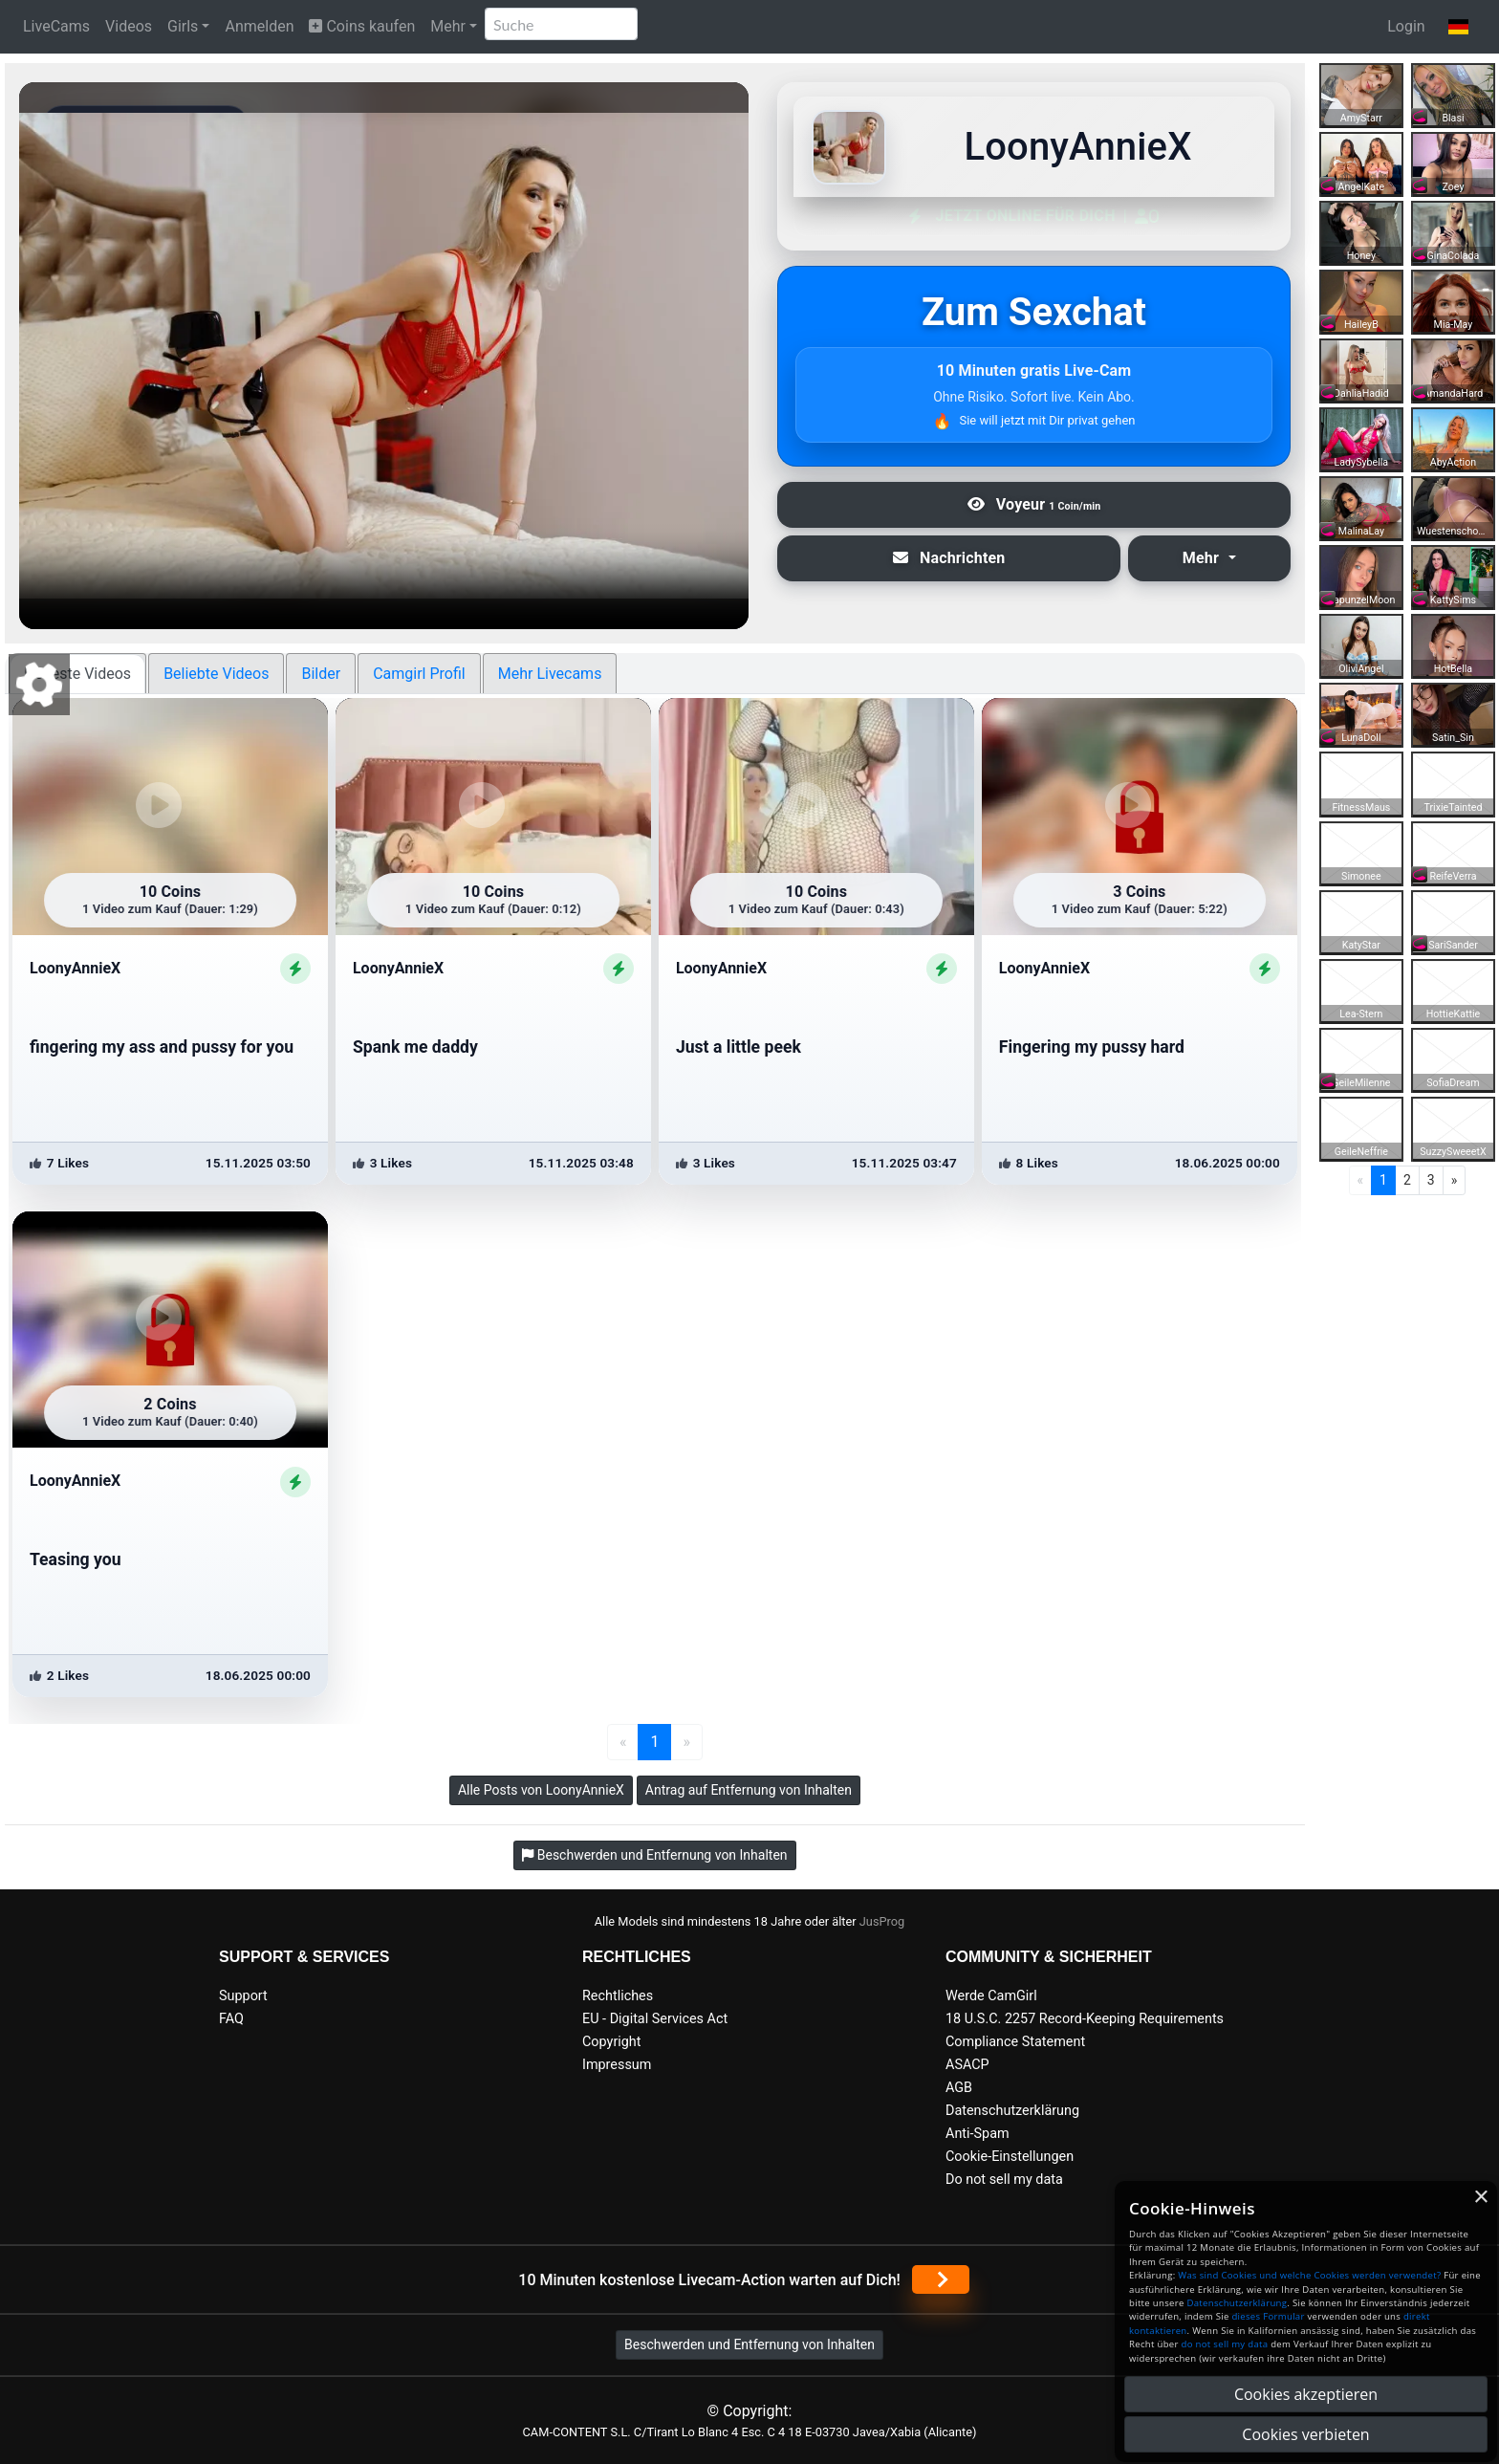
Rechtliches (617, 1996)
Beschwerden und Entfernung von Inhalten (749, 2344)
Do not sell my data (1004, 2179)
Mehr (448, 26)
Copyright (611, 2042)
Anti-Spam (977, 2134)
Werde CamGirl (991, 1996)
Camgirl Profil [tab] (419, 674)
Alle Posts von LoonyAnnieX (541, 1790)
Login (1405, 26)
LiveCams (56, 26)
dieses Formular (1267, 2316)
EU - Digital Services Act (655, 2019)
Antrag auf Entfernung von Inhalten (748, 1790)
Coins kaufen (362, 26)
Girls (182, 26)
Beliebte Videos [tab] (216, 674)
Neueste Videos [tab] (77, 674)
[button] (1458, 27)
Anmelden (259, 26)
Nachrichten (949, 558)
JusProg (882, 1921)
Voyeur (1034, 504)
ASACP (967, 2065)
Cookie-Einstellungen (1009, 2156)
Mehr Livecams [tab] (550, 674)
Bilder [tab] (320, 674)
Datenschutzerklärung (1012, 2111)
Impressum (616, 2065)
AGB (958, 2088)
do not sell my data (1225, 2344)
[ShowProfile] (295, 968)
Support (243, 1996)
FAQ (231, 2019)
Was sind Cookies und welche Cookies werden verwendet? (1309, 2275)
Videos (128, 26)
